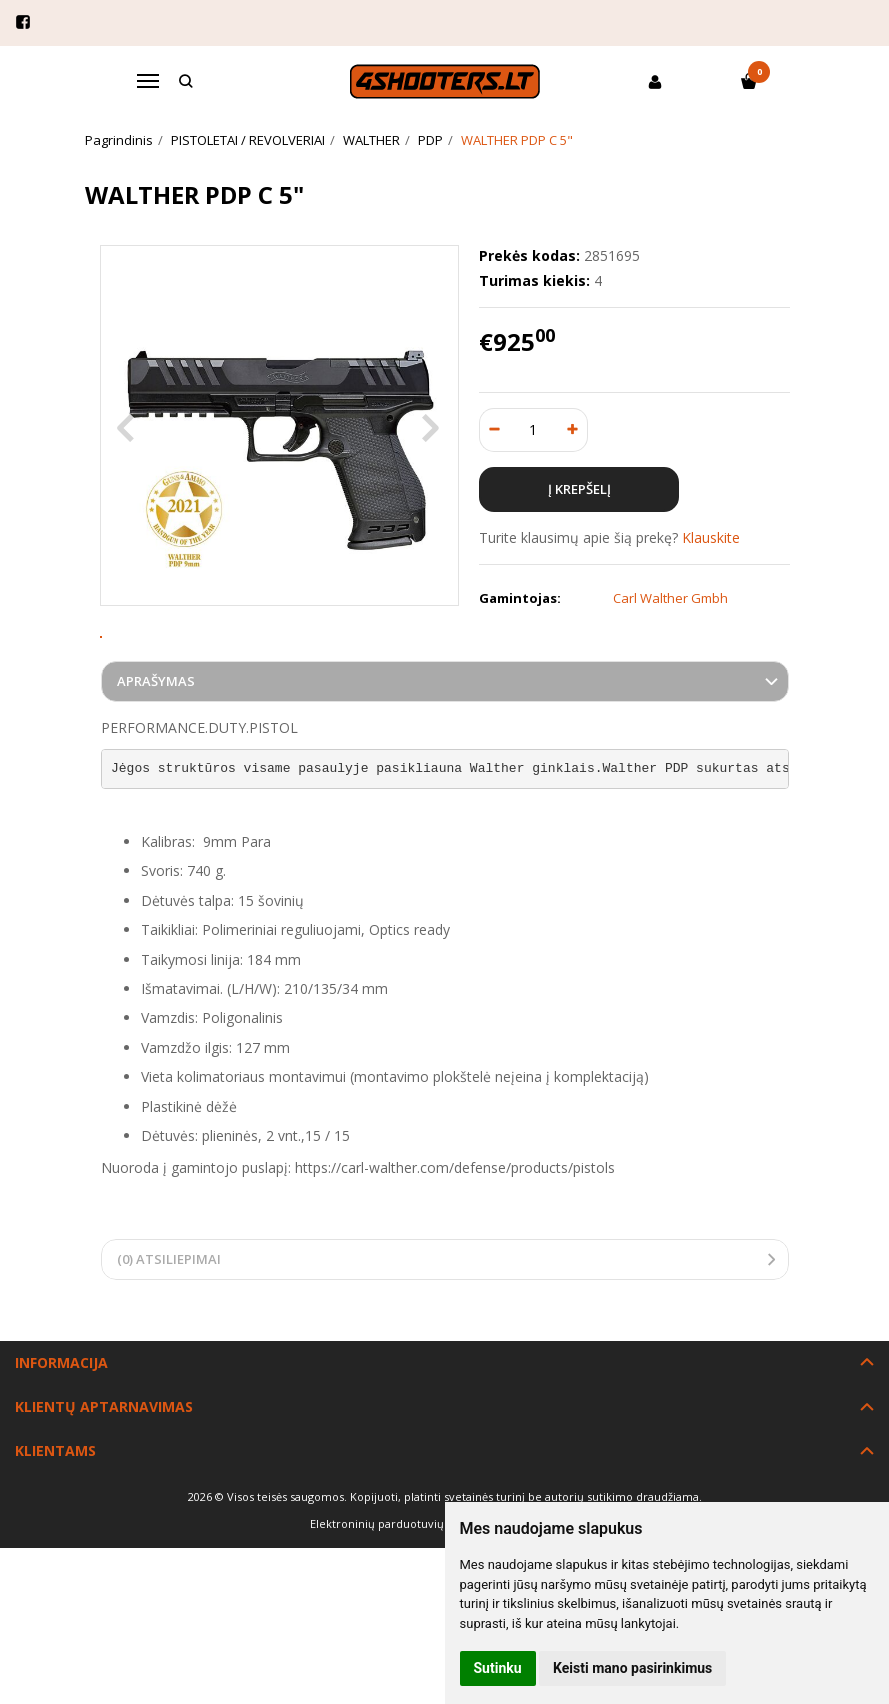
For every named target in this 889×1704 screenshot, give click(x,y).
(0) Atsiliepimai (169, 1325)
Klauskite (711, 537)
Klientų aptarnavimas (104, 1472)
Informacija (61, 1428)
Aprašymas (156, 747)
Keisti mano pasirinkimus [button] (632, 1668)
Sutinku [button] (498, 1668)
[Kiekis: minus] (493, 430)
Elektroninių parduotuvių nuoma (397, 1589)
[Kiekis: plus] (573, 430)
